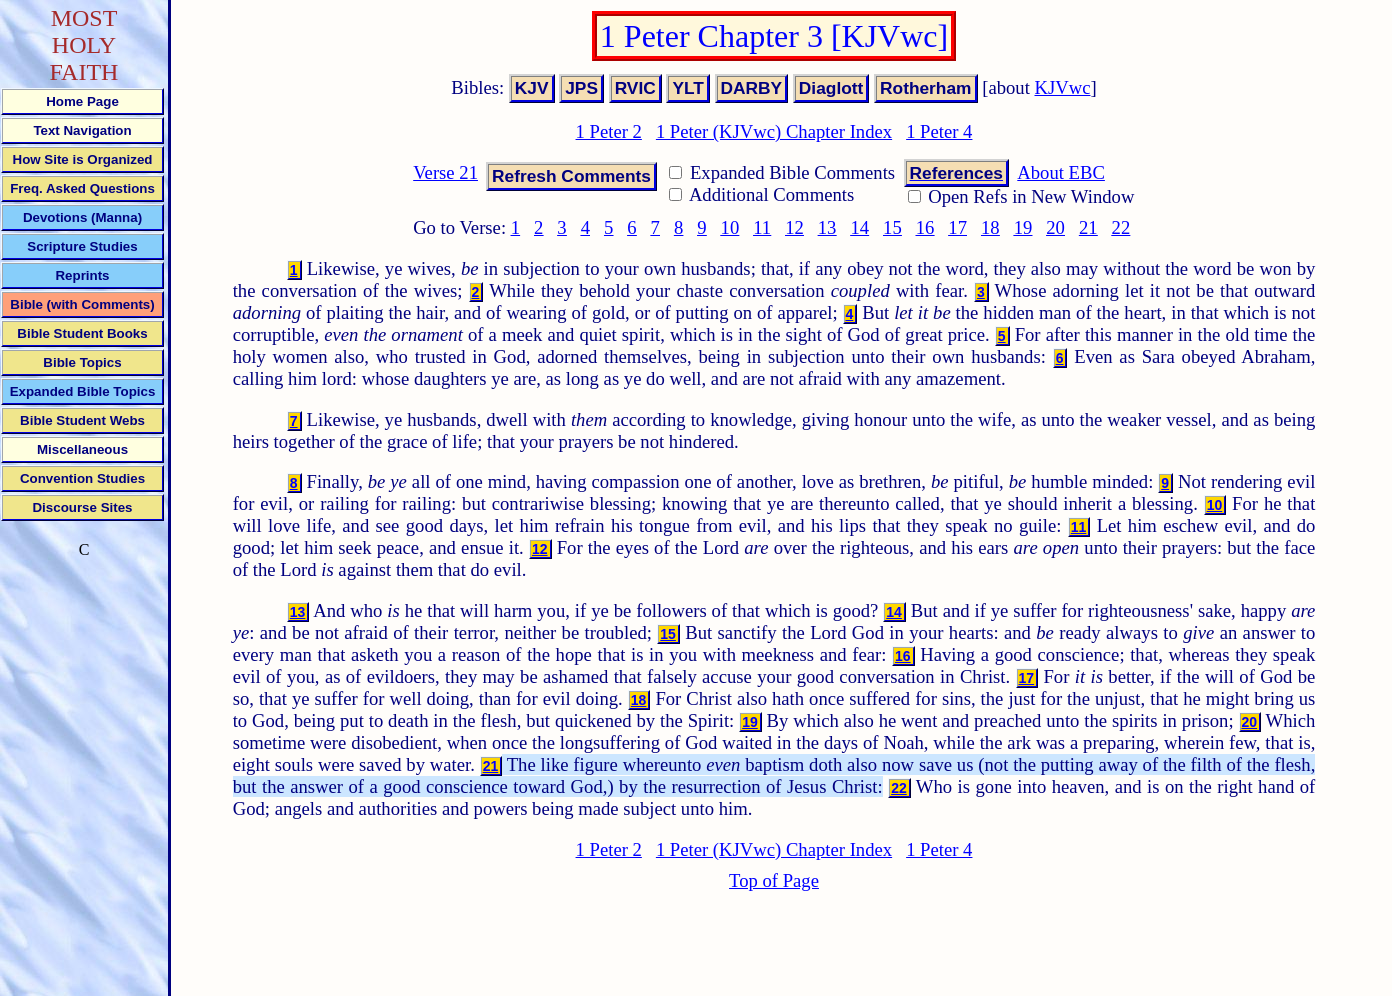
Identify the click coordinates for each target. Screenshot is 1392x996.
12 (794, 227)
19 (1023, 227)
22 (1121, 227)
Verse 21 (445, 172)
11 (762, 227)
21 (1088, 227)
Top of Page (774, 880)
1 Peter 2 (609, 131)
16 (925, 227)
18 (990, 227)
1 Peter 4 (939, 131)
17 (957, 227)
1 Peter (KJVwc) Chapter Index (774, 131)
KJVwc (1063, 87)
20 (1055, 227)
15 (892, 227)
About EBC (1061, 172)
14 (859, 227)
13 (827, 227)
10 (730, 227)
